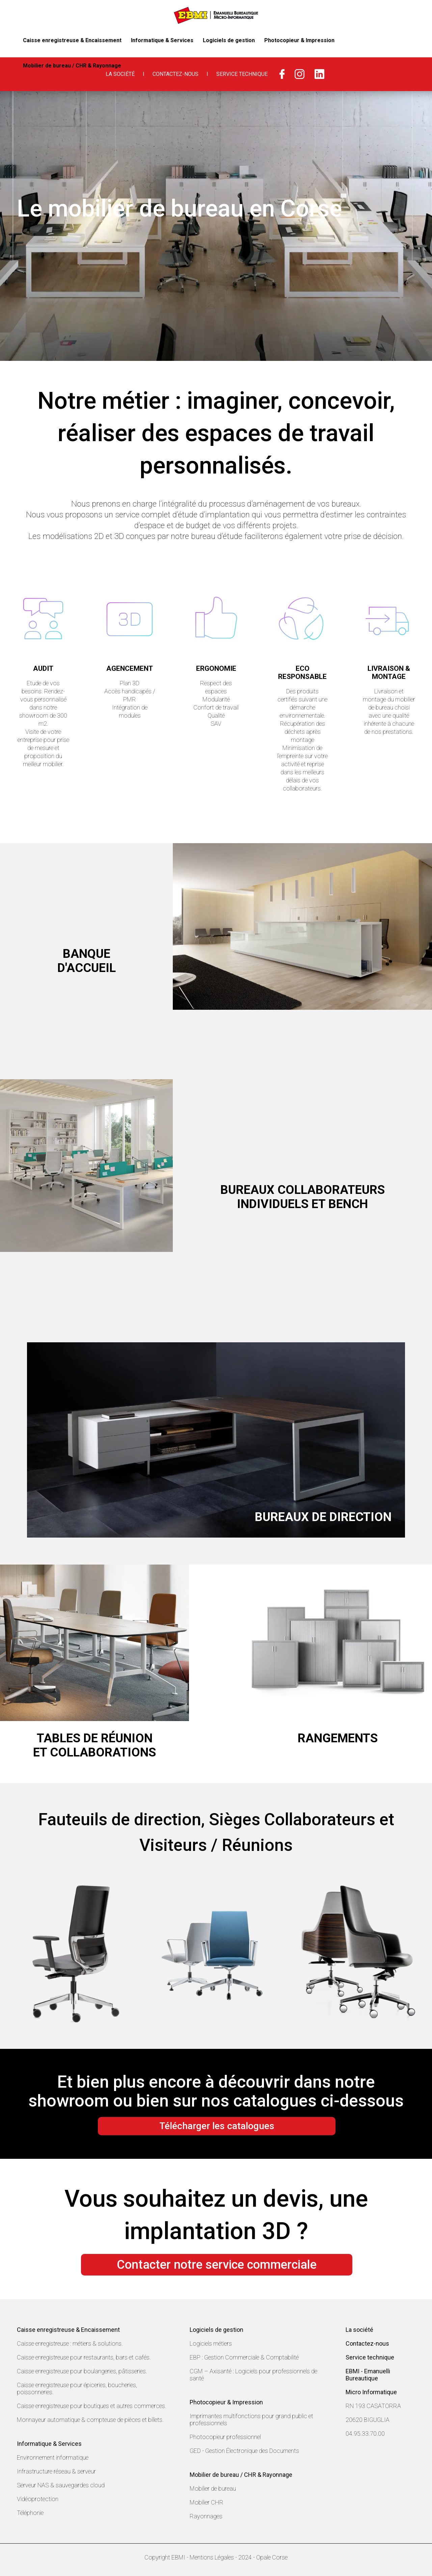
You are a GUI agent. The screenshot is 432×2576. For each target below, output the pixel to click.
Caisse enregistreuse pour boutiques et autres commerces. (91, 2405)
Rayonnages (206, 2516)
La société (359, 2329)
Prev (20, 1953)
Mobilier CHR (206, 2502)
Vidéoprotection (37, 2498)
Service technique (370, 2357)
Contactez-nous (175, 74)
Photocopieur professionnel (225, 2436)
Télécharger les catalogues (216, 2125)
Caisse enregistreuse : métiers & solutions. (70, 2343)
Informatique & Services (151, 40)
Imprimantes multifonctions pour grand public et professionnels (251, 2419)
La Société (120, 74)
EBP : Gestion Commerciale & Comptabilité (244, 2357)
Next (411, 1953)
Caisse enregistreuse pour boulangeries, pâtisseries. (82, 2371)
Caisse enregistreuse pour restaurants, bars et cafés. (84, 2357)
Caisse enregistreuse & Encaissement (68, 40)
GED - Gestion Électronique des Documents (244, 2450)
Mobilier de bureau (213, 2488)
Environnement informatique (52, 2457)
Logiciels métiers (211, 2343)
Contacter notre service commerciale (217, 2265)
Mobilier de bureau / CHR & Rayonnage (367, 40)
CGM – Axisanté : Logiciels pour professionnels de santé (253, 2375)
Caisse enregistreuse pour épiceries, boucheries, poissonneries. (77, 2388)
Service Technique (242, 74)
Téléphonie (30, 2512)
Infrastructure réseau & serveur (56, 2471)
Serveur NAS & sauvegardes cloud (61, 2485)
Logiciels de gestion (213, 40)
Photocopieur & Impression (279, 40)
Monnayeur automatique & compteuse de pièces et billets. (90, 2419)
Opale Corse (272, 2557)
